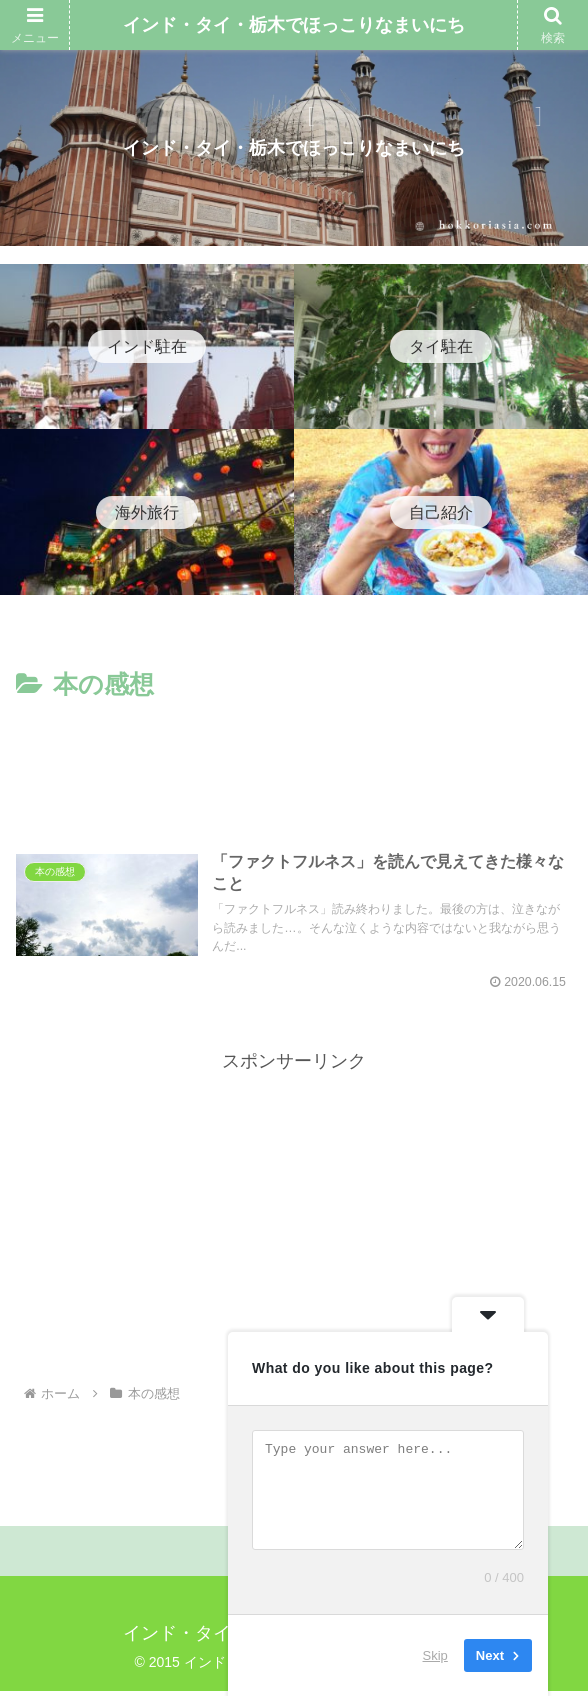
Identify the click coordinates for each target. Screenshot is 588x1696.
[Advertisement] (294, 767)
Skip (435, 1655)
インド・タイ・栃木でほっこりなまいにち (294, 25)
